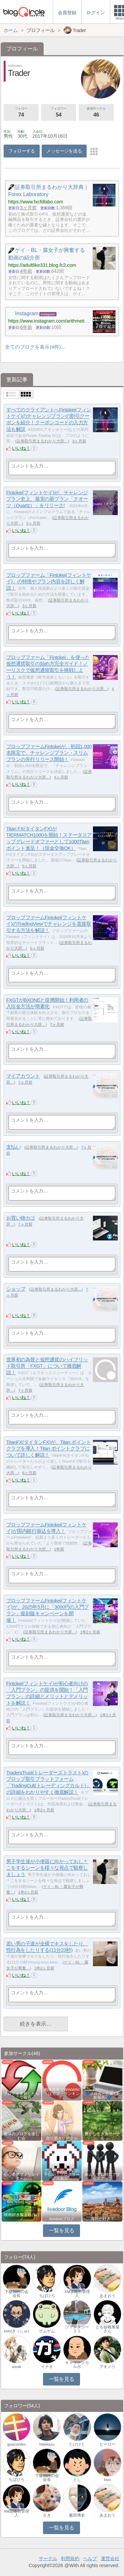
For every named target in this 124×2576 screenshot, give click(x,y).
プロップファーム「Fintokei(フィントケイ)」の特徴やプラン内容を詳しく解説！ (48, 581)
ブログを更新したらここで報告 (21, 2096)
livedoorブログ (61, 2219)
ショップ (15, 1289)
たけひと (77, 2444)
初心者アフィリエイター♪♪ (21, 2176)
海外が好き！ (102, 2219)
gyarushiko (16, 2444)
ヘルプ (90, 2558)
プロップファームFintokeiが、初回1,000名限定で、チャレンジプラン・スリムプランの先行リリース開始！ (49, 753)
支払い (13, 1147)
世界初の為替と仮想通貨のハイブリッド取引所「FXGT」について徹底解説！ (47, 1366)
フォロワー (58, 113)
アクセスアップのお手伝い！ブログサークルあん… (62, 2174)
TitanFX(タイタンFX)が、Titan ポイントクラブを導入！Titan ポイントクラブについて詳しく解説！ (48, 1448)
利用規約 (70, 2558)
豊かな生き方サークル (102, 2136)
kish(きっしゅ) (16, 2331)
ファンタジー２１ (77, 2329)
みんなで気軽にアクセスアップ (102, 2176)
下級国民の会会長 (16, 2294)
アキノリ (107, 2367)
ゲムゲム (47, 2331)
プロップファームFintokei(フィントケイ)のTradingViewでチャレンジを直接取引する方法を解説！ (48, 924)
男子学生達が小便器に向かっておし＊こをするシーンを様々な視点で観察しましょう (47, 1868)
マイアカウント (23, 1076)
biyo (107, 2480)
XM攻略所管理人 (77, 2294)
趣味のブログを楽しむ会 (21, 2136)
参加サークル (96, 113)
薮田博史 (77, 2515)
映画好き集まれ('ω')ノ (21, 2217)
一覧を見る (61, 2230)
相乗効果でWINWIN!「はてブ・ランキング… (62, 2094)
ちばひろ (47, 2296)
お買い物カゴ (20, 1218)
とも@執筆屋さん (107, 2329)
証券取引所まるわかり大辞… (42, 441)
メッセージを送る (64, 151)
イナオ (47, 2367)
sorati (16, 2367)
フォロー (21, 113)
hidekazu (47, 2444)
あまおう (107, 2296)
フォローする (21, 151)
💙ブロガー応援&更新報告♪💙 (102, 2096)
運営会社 (110, 2558)
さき (47, 2515)
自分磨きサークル (62, 2138)
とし (77, 2480)
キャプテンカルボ (77, 2365)
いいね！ (21, 448)
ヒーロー (107, 2444)
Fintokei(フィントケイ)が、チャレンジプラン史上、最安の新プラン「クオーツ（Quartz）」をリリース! (47, 499)
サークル (48, 2558)
